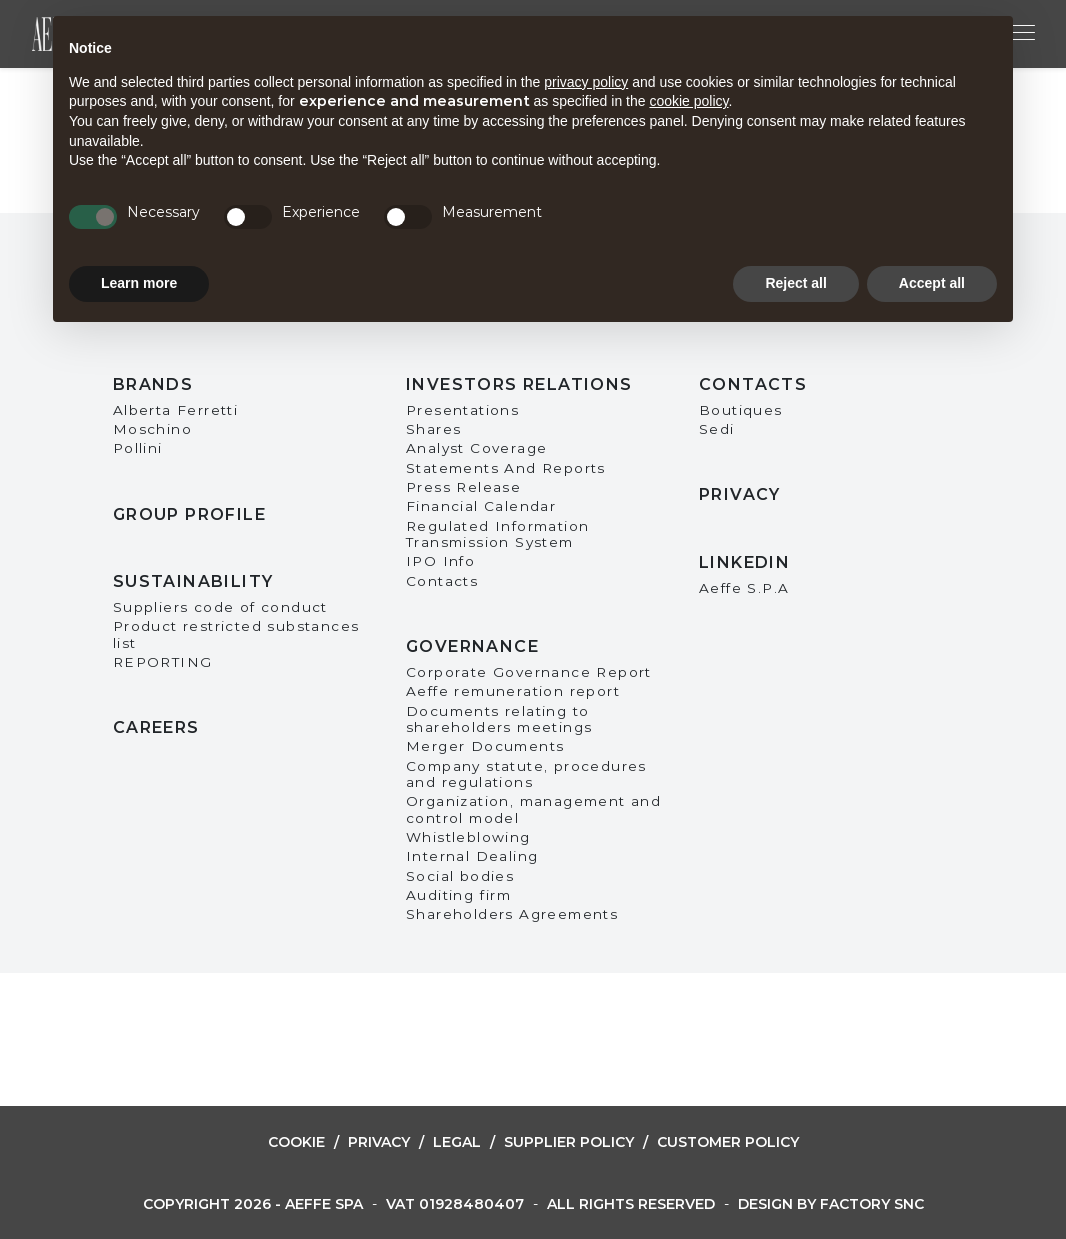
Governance (472, 646)
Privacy (740, 494)
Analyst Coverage (476, 448)
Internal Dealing (472, 856)
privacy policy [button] (586, 82)
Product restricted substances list (236, 634)
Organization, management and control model (533, 809)
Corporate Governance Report (529, 672)
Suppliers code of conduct (220, 607)
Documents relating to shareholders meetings (499, 719)
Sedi (717, 429)
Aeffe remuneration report (513, 691)
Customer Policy (728, 1142)
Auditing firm (458, 895)
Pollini (138, 448)
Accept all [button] (932, 283)
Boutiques (741, 410)
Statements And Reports (506, 468)
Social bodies (460, 876)
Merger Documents (485, 746)
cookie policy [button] (688, 101)
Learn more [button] (139, 283)
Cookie (296, 1142)
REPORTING (163, 662)
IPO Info (440, 561)
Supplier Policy (569, 1142)
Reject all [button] (795, 283)
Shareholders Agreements (512, 914)
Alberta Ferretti (175, 410)
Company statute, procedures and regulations (526, 774)
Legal (457, 1142)
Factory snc (872, 1204)
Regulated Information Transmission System (497, 534)
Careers (156, 727)
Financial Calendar (481, 506)
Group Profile (189, 514)
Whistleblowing (468, 837)
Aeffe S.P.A (744, 588)
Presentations (462, 410)
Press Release (463, 487)
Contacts (442, 581)
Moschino (152, 429)
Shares (433, 429)
